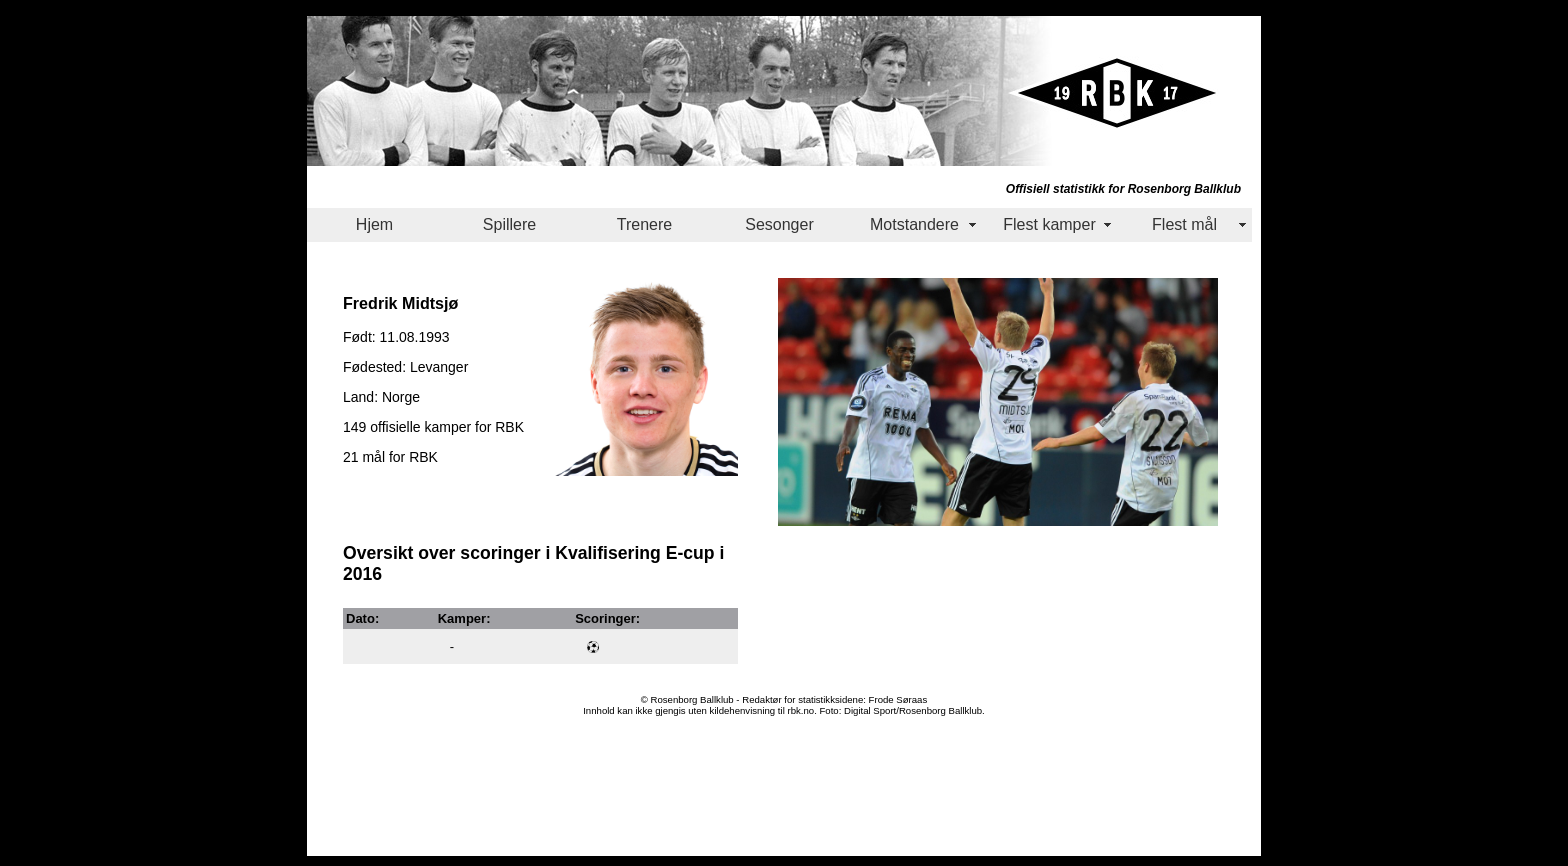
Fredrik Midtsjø (400, 303)
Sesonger (779, 224)
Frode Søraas (898, 699)
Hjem (374, 224)
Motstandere (914, 224)
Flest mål (1184, 224)
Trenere (644, 224)
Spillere (509, 224)
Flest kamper (1049, 224)
